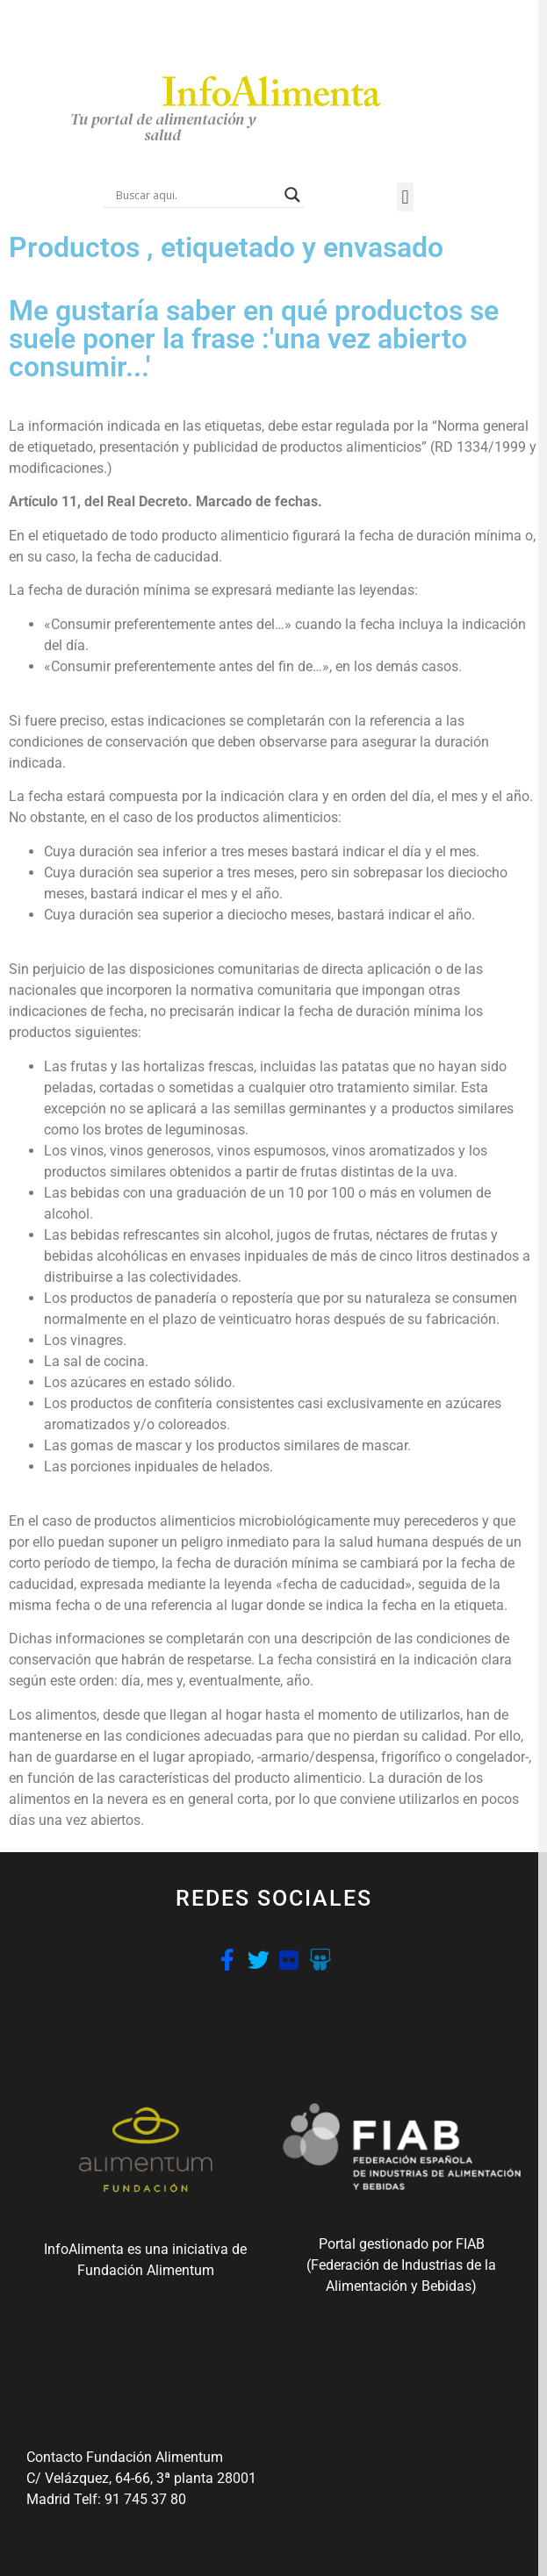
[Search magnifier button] (292, 194)
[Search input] (196, 194)
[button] (405, 196)
